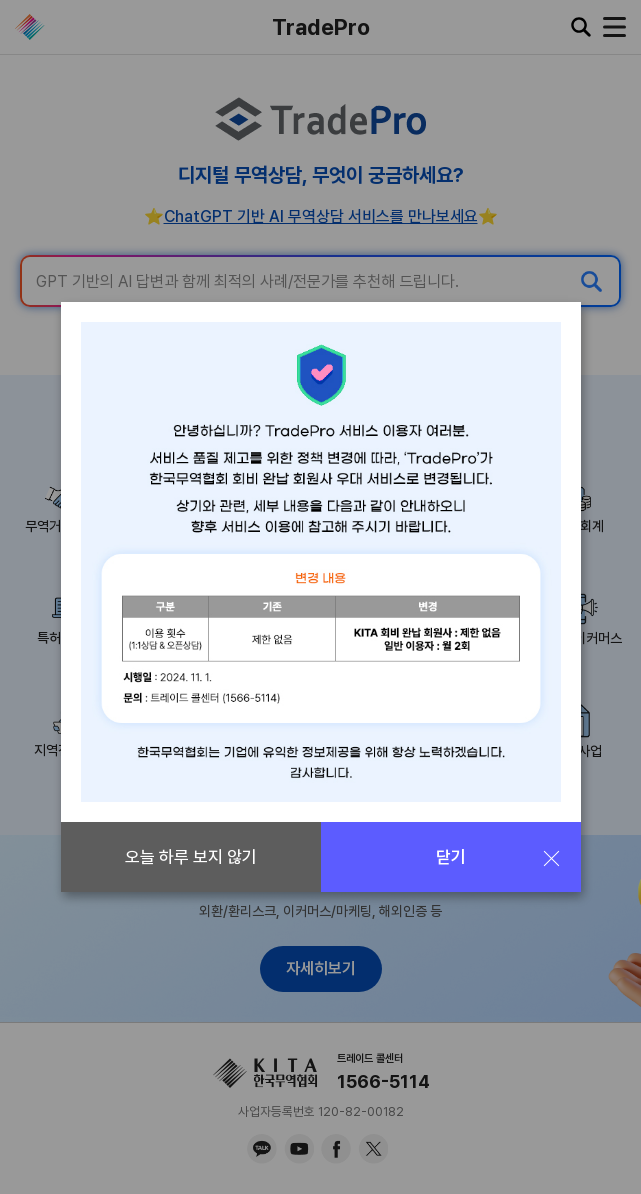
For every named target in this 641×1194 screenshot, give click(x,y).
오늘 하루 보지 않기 (191, 857)
